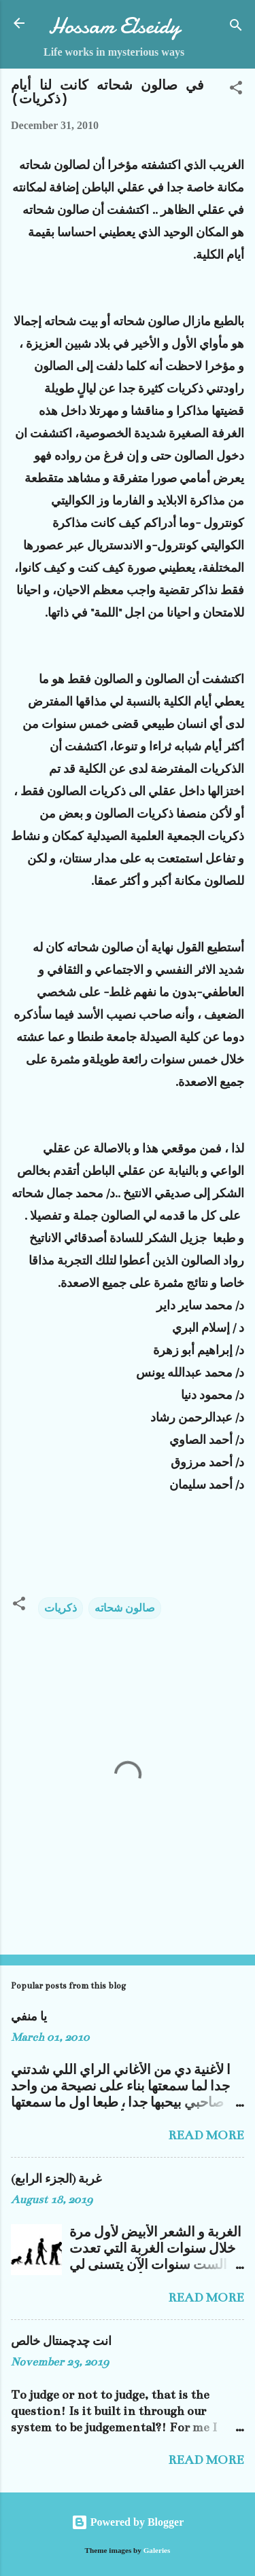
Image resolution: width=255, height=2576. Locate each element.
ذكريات (60, 1608)
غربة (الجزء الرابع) (56, 2179)
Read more (206, 2135)
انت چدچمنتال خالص (61, 2341)
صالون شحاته (125, 1608)
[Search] (236, 27)
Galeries (157, 2550)
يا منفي (29, 2017)
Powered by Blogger (127, 2522)
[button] (236, 90)
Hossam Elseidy (114, 26)
